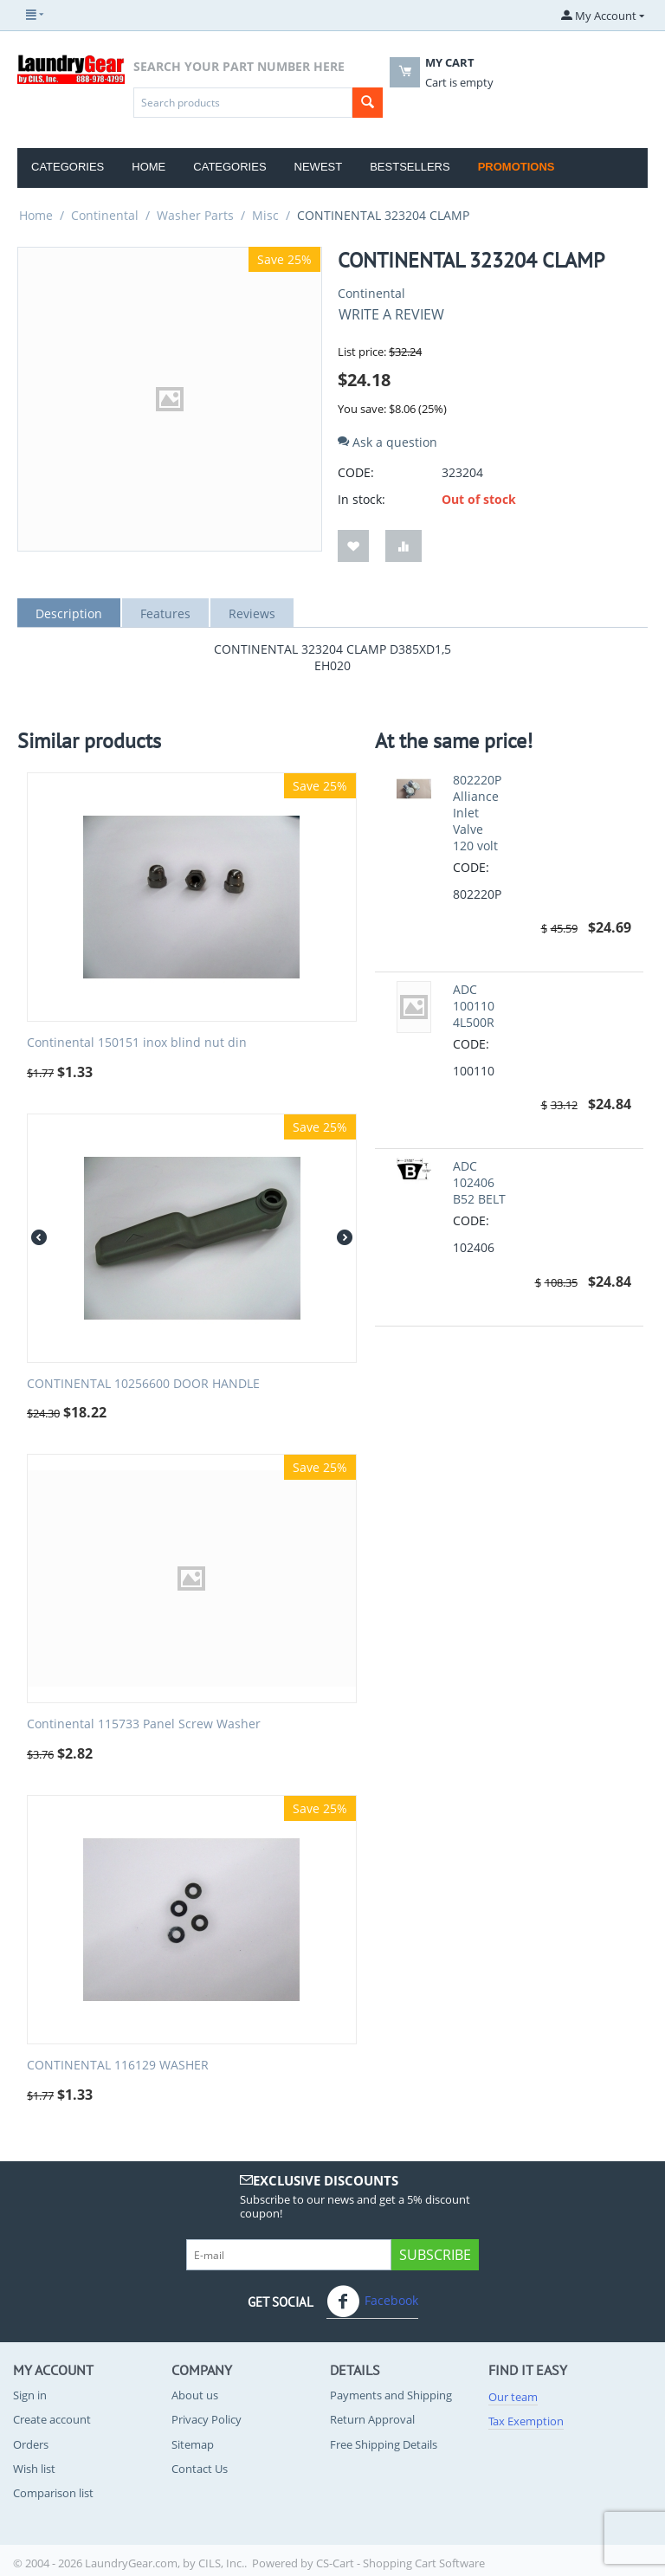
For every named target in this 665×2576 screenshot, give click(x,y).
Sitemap (192, 2444)
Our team (513, 2397)
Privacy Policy (206, 2419)
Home (148, 166)
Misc (265, 215)
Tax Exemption (526, 2421)
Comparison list (53, 2493)
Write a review (391, 314)
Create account (52, 2419)
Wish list (34, 2468)
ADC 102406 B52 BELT (479, 1182)
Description (69, 613)
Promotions (516, 166)
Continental (105, 215)
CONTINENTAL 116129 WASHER (118, 2065)
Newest (318, 166)
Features (165, 613)
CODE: (356, 472)
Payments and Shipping (391, 2395)
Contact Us (199, 2468)
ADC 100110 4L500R (473, 1005)
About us (194, 2395)
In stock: (361, 499)
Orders (30, 2444)
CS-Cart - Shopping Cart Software (400, 2563)
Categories (67, 166)
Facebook (372, 2301)
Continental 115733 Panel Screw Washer (144, 1724)
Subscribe (435, 2254)
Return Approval (372, 2419)
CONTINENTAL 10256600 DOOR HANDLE (143, 1384)
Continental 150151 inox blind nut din (137, 1043)
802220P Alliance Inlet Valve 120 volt (477, 813)
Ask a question (387, 442)
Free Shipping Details (383, 2444)
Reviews (252, 613)
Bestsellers (410, 166)
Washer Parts (195, 215)
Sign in (30, 2395)
